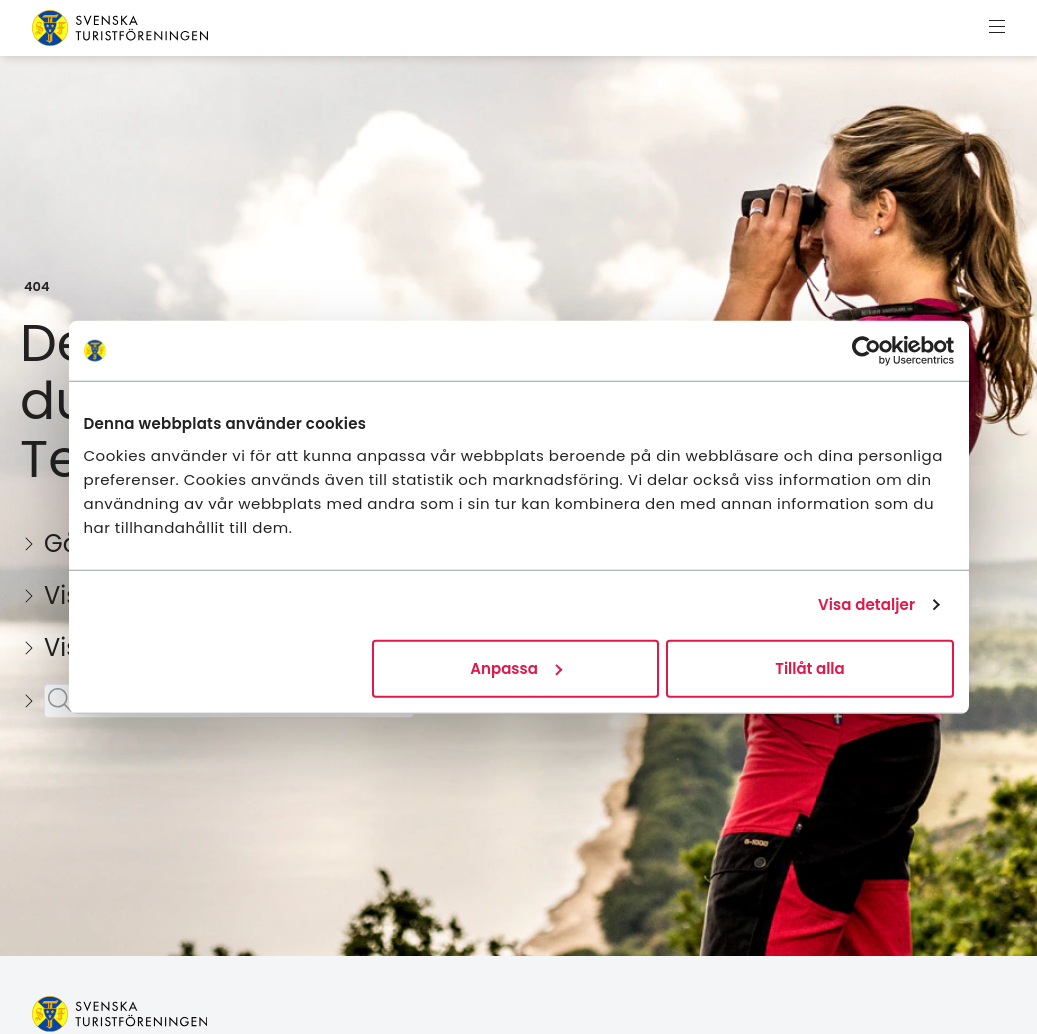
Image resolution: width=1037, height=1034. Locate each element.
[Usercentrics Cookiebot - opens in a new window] (866, 351)
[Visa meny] (997, 28)
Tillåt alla (809, 667)
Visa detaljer (866, 604)
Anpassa (516, 667)
